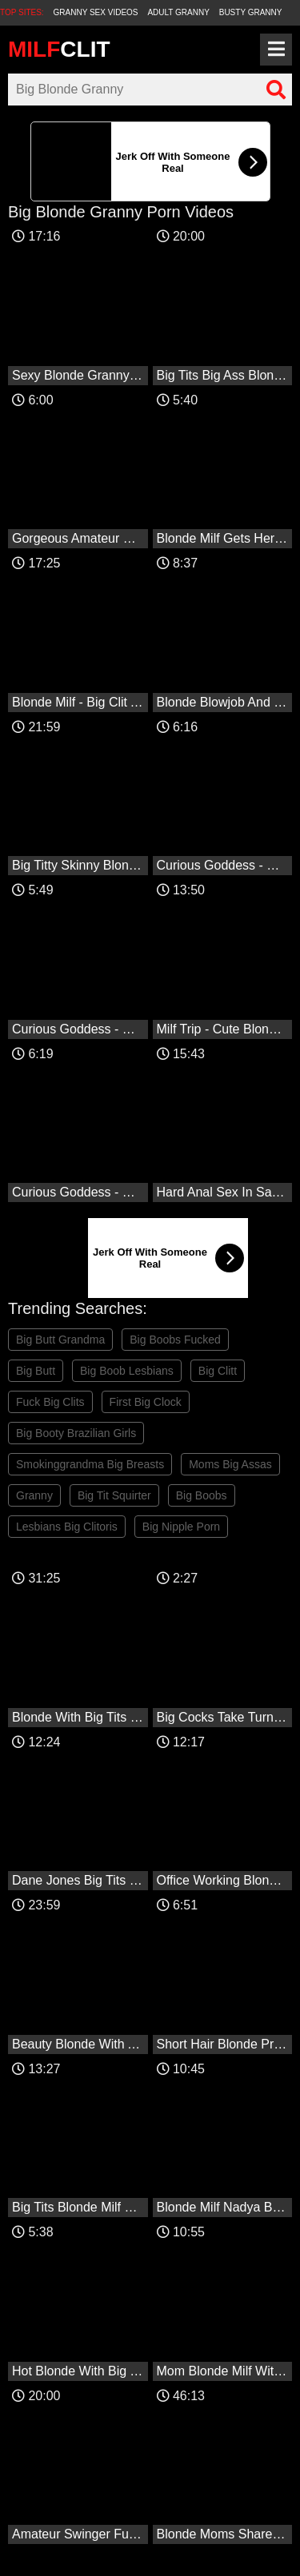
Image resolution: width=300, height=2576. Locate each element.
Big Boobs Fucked (175, 1339)
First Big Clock (146, 1401)
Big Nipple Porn (181, 1526)
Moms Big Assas (230, 1464)
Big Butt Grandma (60, 1339)
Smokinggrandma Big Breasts (90, 1464)
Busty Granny (250, 12)
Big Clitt (217, 1370)
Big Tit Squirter (114, 1495)
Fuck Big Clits (50, 1401)
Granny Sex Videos (96, 12)
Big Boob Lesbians (127, 1370)
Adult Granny (178, 12)
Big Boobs (201, 1495)
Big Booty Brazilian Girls (76, 1433)
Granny (34, 1495)
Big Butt (35, 1370)
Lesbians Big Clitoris (67, 1526)
